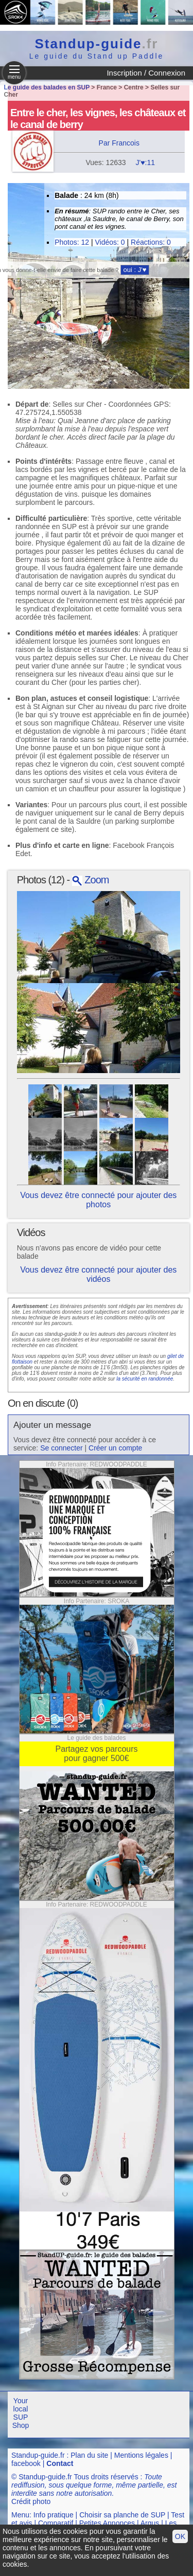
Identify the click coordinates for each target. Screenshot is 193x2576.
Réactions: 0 (151, 242)
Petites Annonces (107, 2523)
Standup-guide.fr (38, 2455)
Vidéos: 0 (110, 242)
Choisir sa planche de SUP (122, 2515)
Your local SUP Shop (20, 2413)
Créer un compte (115, 1448)
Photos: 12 (72, 242)
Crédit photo (30, 2501)
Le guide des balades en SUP (47, 87)
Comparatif (55, 2523)
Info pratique (53, 2515)
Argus (150, 2523)
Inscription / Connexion (146, 72)
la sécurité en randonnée (144, 1379)
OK (180, 2536)
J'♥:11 (145, 162)
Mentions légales (141, 2455)
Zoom (90, 879)
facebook (26, 2463)
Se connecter (61, 1448)
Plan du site (89, 2455)
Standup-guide (97, 43)
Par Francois (119, 143)
